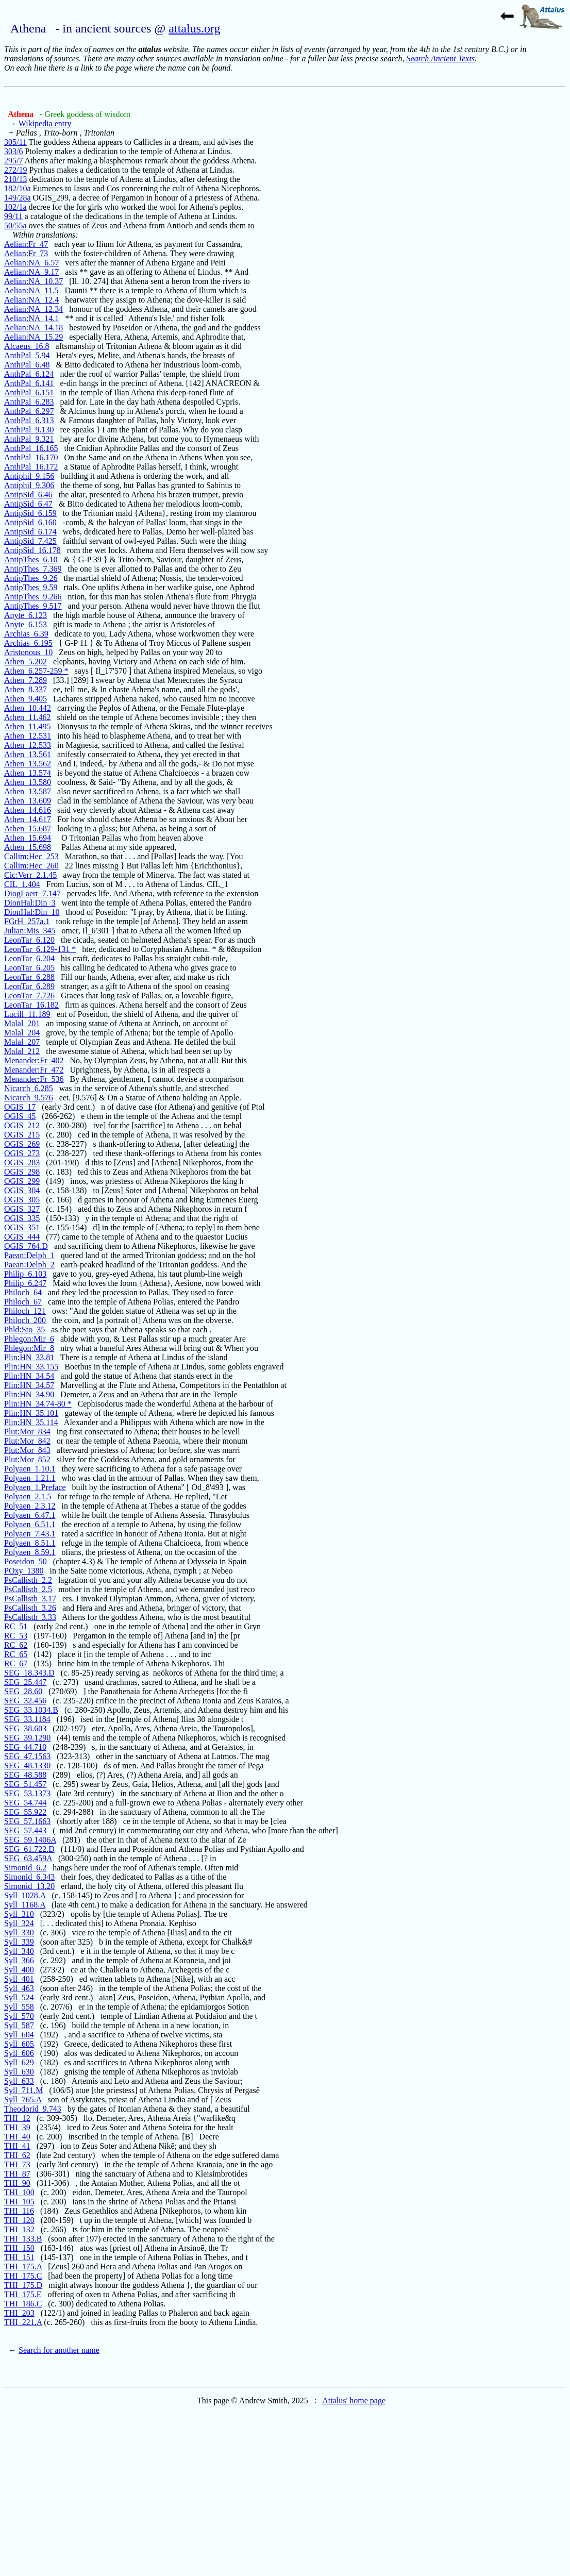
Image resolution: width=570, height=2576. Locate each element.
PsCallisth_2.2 (28, 1580)
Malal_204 (22, 1032)
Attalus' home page (353, 2400)
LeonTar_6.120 (29, 939)
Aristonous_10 (28, 652)
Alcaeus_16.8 (26, 346)
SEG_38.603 (25, 1728)
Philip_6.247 (25, 1283)
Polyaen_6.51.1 (30, 1524)
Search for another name (59, 2350)
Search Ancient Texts (440, 58)
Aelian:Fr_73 (26, 253)
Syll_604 (19, 2034)
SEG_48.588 (25, 1774)
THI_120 (19, 2220)
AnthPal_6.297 (29, 411)
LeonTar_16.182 (31, 1004)
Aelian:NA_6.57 (31, 262)
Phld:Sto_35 (24, 1329)
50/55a (15, 225)
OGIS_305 (22, 1199)
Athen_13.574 (27, 772)
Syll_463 (19, 1988)
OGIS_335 (22, 1218)
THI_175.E (22, 2294)
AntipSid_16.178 (32, 550)
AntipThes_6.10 (31, 559)
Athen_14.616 (27, 810)
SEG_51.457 (25, 1784)
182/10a (17, 188)
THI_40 (17, 2136)
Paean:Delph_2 (29, 1264)
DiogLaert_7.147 (32, 893)
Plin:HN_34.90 (29, 1394)
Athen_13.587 (27, 791)
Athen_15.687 (27, 828)
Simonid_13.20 (29, 1886)
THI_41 (17, 2146)
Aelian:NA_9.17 (31, 271)
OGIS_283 (22, 1162)
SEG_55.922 (25, 1812)
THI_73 (17, 2164)
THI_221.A (23, 2322)
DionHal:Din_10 (32, 912)
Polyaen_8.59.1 (30, 1552)
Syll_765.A (22, 2099)
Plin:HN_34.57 (29, 1385)
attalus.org (194, 28)
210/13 (15, 179)
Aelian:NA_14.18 (33, 327)
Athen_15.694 (27, 837)
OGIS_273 (22, 1153)
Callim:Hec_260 (31, 865)
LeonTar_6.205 (29, 967)
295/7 (13, 160)
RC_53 (15, 1635)
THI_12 (17, 2118)
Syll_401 (19, 1979)
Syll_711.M (23, 2090)
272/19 (15, 169)
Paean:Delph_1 (29, 1255)
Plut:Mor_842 (27, 1440)
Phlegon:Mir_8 (29, 1348)
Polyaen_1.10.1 (30, 1468)
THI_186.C (23, 2303)
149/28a (17, 197)
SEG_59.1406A (30, 1839)
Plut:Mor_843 (27, 1450)
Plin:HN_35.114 (31, 1422)
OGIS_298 (22, 1171)
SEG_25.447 (25, 1682)
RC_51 (15, 1626)
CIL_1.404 (22, 884)
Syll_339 (19, 1941)
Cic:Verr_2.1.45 (30, 875)
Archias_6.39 (26, 633)
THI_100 (19, 2192)
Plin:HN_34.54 (29, 1375)
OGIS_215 (22, 1134)
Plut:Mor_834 (27, 1431)
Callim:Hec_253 (31, 856)
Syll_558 (19, 2006)
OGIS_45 (20, 1116)
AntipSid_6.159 (30, 513)
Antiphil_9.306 (29, 485)
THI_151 (19, 2257)
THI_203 (19, 2313)
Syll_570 (19, 2016)
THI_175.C (23, 2275)
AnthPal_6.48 (26, 364)
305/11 (15, 142)
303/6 (13, 151)
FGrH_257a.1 (26, 921)
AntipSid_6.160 (30, 522)
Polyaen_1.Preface (35, 1487)
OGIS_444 (22, 1236)
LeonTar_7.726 (29, 995)
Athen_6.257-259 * (36, 670)
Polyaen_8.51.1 (30, 1542)
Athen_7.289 (25, 680)
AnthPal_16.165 (31, 448)
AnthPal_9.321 (29, 438)
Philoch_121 (25, 1311)
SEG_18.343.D (29, 1672)
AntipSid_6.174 (30, 531)
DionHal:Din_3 (30, 902)
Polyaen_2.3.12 (30, 1505)
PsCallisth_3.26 (30, 1607)
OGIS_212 (22, 1125)
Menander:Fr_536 (34, 1079)
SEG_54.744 (25, 1802)
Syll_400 (19, 1969)
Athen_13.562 (27, 763)
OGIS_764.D (26, 1246)
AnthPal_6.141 (29, 383)
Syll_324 (19, 1923)
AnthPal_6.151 (29, 392)
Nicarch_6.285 (28, 1088)
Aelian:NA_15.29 (33, 336)
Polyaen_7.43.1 (30, 1533)
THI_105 (19, 2201)
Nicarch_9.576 (28, 1097)
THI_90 (17, 2183)
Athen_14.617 (27, 819)
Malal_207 (22, 1042)
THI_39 (17, 2127)
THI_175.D (23, 2285)
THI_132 (19, 2229)
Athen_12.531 (27, 735)
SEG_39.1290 (27, 1737)
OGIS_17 (20, 1106)
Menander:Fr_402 (34, 1060)
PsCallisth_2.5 (28, 1589)
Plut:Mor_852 (27, 1459)
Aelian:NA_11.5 (31, 290)
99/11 (13, 216)
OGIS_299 (22, 1181)
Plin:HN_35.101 (31, 1413)
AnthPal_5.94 (26, 355)
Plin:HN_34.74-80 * (38, 1403)
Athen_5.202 (25, 661)
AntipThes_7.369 (33, 568)
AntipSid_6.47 (28, 503)
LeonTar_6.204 (29, 958)
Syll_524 (19, 1997)
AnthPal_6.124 (29, 374)
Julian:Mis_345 (30, 930)
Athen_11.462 (27, 717)
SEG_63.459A (28, 1858)
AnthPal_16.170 (31, 457)
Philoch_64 (23, 1292)
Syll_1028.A (24, 1895)
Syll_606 (19, 2053)
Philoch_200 (25, 1320)
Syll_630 (19, 2071)
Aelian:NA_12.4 (31, 299)
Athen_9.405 (25, 698)
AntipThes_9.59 (31, 587)
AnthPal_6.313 (29, 420)
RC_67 (15, 1663)
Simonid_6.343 (29, 1876)
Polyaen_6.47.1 (30, 1515)
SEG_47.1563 (27, 1756)
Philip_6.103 (25, 1273)
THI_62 (17, 2155)
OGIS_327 (22, 1209)
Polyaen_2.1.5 (28, 1496)
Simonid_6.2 (25, 1867)
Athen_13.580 (27, 782)
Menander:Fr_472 (34, 1069)
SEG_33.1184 (27, 1719)
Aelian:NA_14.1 (31, 318)
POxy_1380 (23, 1570)
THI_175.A (23, 2266)
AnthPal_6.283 (29, 401)
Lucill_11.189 (27, 1014)
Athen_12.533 (27, 745)
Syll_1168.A (24, 1904)
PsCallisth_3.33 (30, 1617)
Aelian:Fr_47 (26, 244)
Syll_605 (19, 2043)
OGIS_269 (22, 1144)
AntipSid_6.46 (28, 494)
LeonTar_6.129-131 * (40, 949)
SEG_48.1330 (27, 1765)
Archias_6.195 (28, 643)
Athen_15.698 (27, 847)
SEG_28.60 (23, 1691)
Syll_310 (19, 1914)
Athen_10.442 (27, 708)
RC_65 (15, 1654)
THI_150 (19, 2248)
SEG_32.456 (25, 1700)
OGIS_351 (22, 1227)
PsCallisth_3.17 (30, 1598)
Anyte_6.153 (25, 624)
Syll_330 (19, 1932)
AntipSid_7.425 (30, 541)
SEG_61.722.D (29, 1849)
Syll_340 (19, 1951)
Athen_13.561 (27, 754)
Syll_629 (19, 2062)
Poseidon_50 (25, 1561)
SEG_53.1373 (27, 1793)
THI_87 (17, 2173)
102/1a (15, 207)
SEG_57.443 (25, 1830)
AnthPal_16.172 (31, 466)
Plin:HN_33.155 (31, 1366)
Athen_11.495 (27, 726)
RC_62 (15, 1645)
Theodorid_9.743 (32, 2108)
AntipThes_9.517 (33, 605)
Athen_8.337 (25, 689)
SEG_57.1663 (27, 1821)
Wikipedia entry (45, 123)
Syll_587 (19, 2025)
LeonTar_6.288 (29, 977)
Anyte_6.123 (25, 615)
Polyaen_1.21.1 (30, 1478)
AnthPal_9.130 (29, 429)
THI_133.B (23, 2238)
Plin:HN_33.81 (29, 1357)
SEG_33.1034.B (31, 1709)
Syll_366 (19, 1960)
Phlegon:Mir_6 (29, 1338)
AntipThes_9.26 (31, 578)
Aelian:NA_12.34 (33, 309)
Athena (22, 114)
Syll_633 (19, 2081)
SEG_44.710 (25, 1747)
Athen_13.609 (27, 800)
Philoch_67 (23, 1301)
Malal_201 (22, 1023)
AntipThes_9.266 (33, 596)
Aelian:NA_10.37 (33, 281)
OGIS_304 (22, 1190)
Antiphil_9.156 (29, 476)
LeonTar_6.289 (29, 986)
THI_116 (19, 2210)
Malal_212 (22, 1051)
